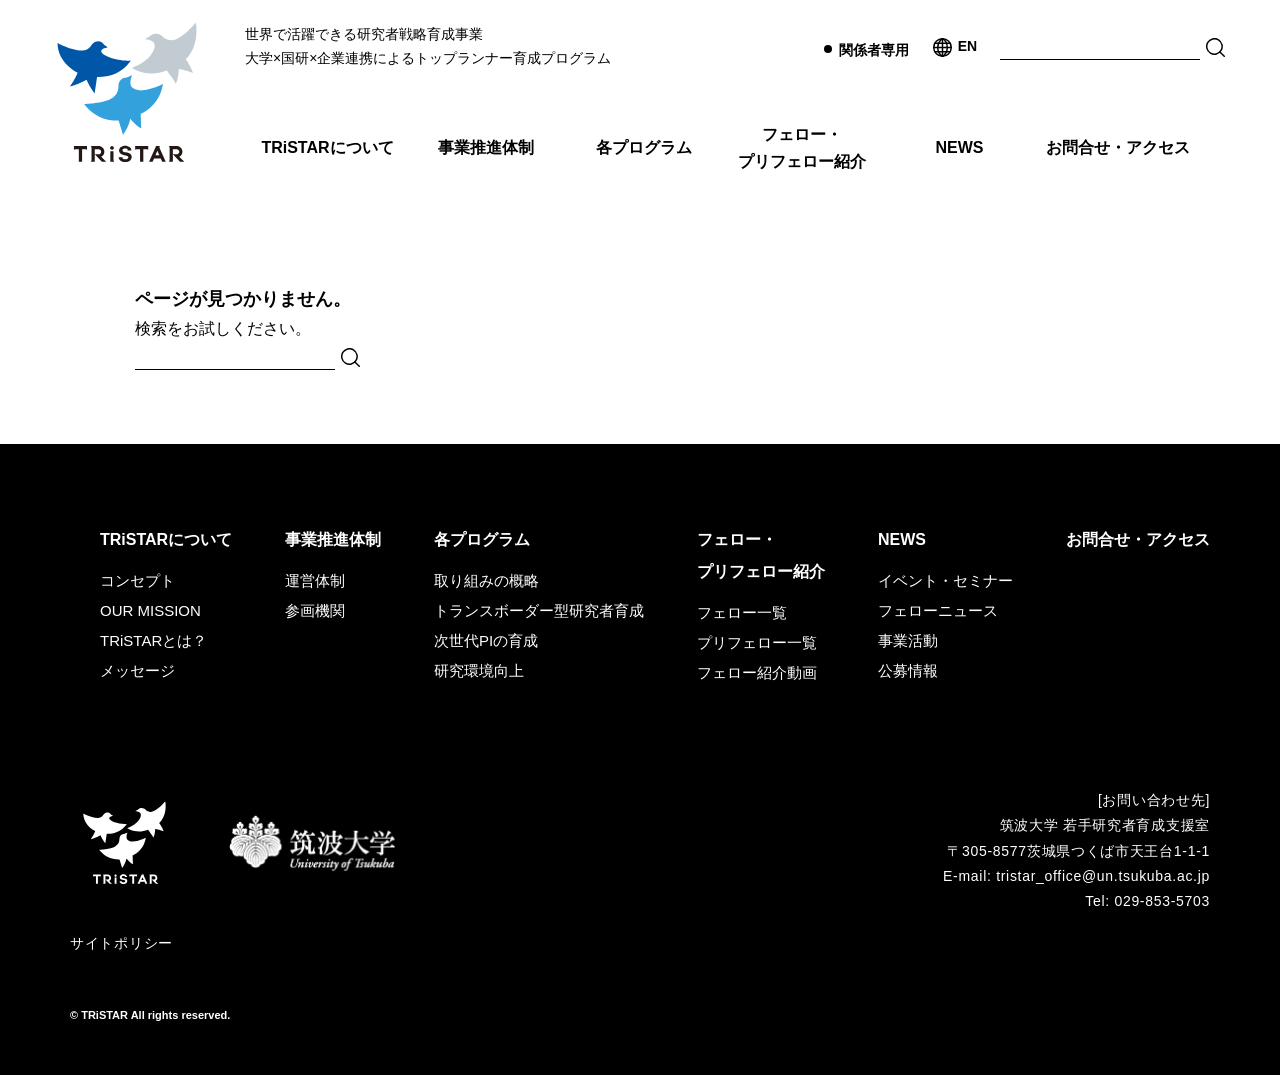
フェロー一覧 (742, 612)
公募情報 (908, 670)
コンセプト (137, 580)
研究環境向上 (479, 670)
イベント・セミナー (945, 580)
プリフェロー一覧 (757, 642)
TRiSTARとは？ (153, 640)
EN (967, 46)
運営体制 (315, 580)
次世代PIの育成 (486, 640)
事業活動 (908, 640)
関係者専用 (874, 50)
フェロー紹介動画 (757, 672)
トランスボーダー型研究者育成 (539, 610)
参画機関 (315, 610)
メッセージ (137, 670)
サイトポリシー (121, 943)
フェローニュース (938, 610)
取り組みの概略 (486, 580)
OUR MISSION (150, 610)
